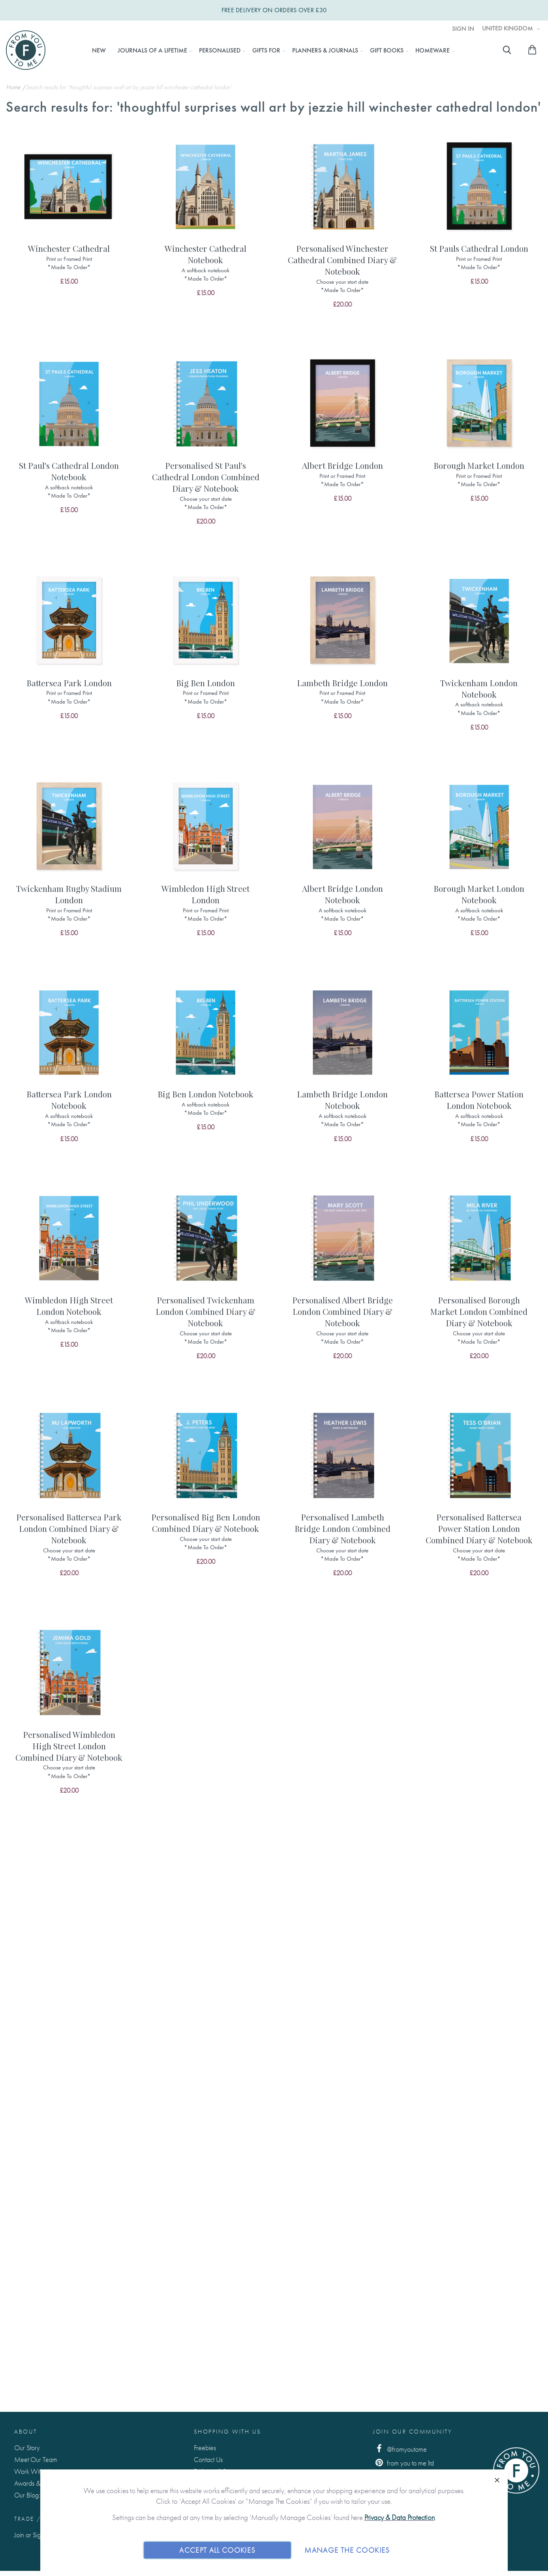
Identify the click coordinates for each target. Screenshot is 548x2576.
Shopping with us (227, 2432)
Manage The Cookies (347, 2550)
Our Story (27, 2447)
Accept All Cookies (217, 2550)
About (25, 2432)
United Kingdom (508, 28)
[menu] (270, 50)
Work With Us (33, 2471)
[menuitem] (99, 50)
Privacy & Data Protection (399, 2517)
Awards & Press (34, 2483)
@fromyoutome (400, 2448)
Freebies (205, 2447)
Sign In (463, 29)
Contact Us (208, 2459)
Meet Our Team (35, 2459)
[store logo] (25, 50)
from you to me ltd (403, 2462)
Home (14, 87)
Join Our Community (412, 2432)
